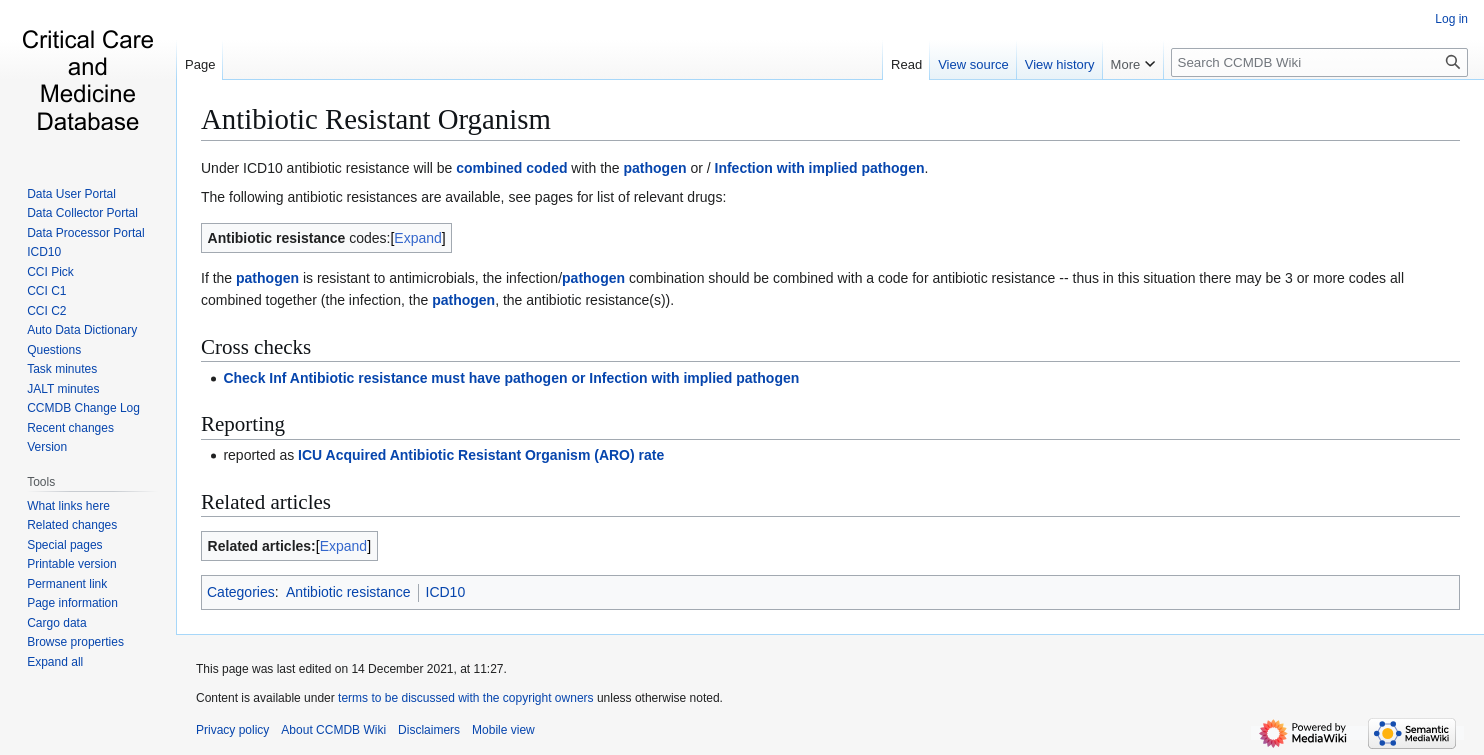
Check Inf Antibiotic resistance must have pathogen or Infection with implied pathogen (511, 378)
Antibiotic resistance (348, 592)
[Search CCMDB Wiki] (1319, 62)
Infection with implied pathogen (820, 168)
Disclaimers (429, 730)
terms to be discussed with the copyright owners (465, 698)
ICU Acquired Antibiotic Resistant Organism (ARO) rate (481, 455)
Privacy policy (232, 730)
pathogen (655, 168)
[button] (55, 662)
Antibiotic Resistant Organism (376, 119)
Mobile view (503, 730)
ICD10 (446, 592)
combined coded (511, 168)
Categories (241, 592)
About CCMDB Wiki (333, 730)
